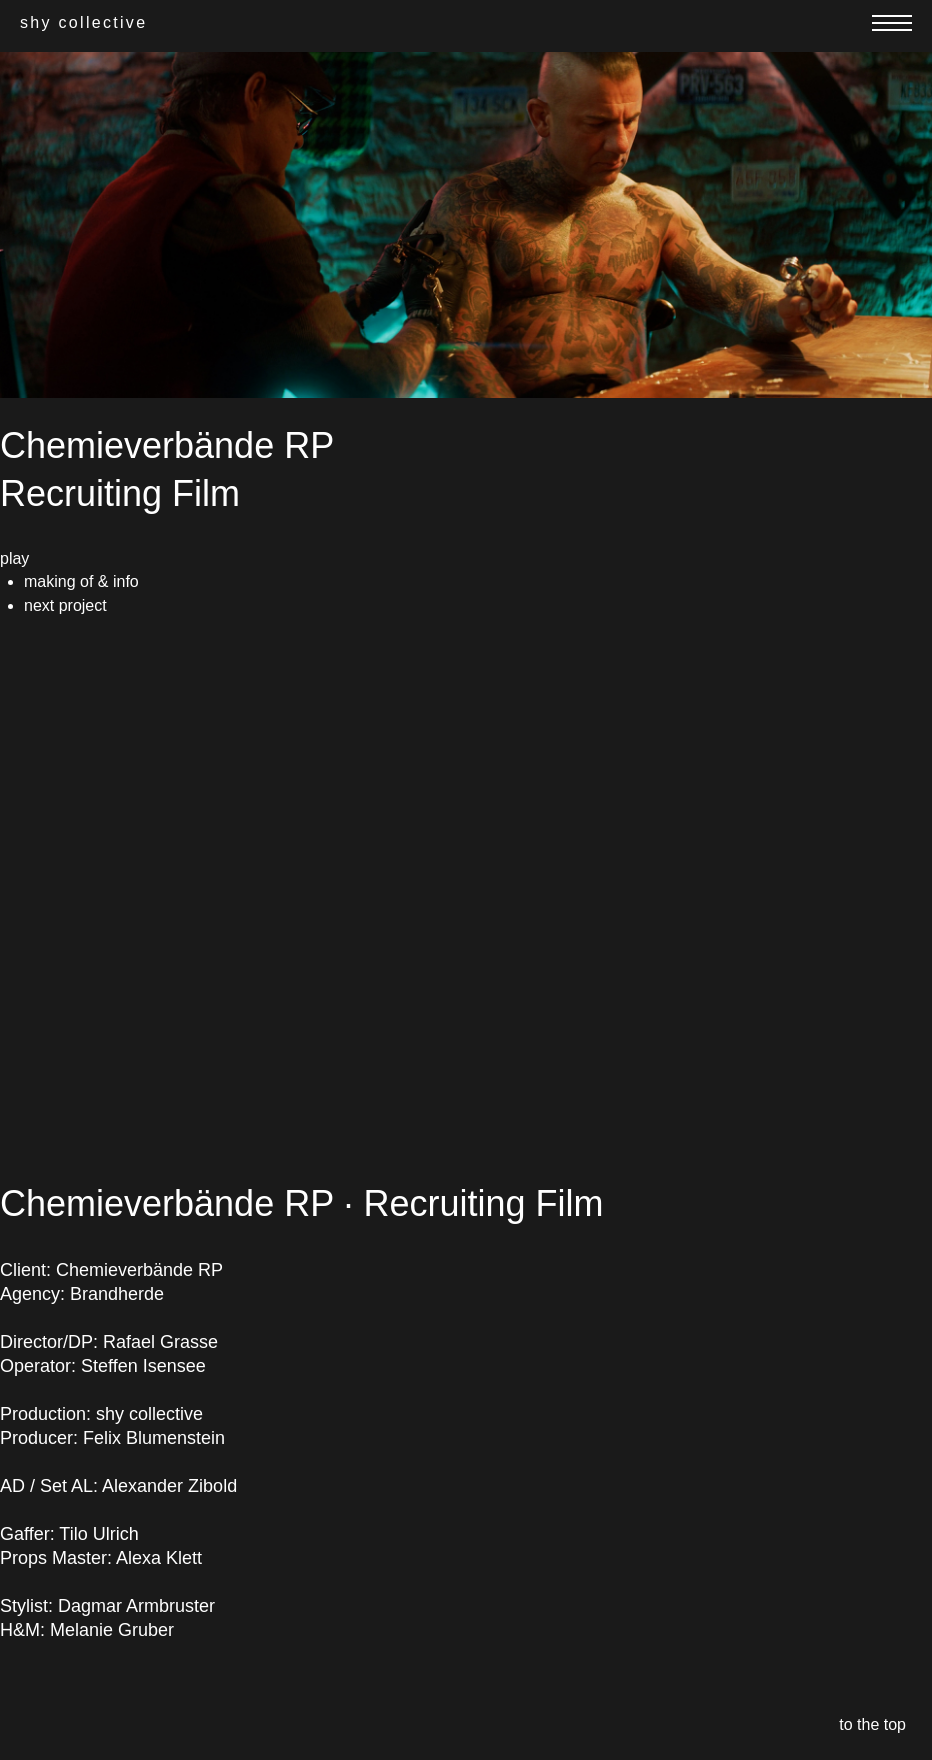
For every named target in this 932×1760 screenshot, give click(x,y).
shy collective (83, 22)
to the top (872, 1724)
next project (65, 605)
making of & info (81, 581)
